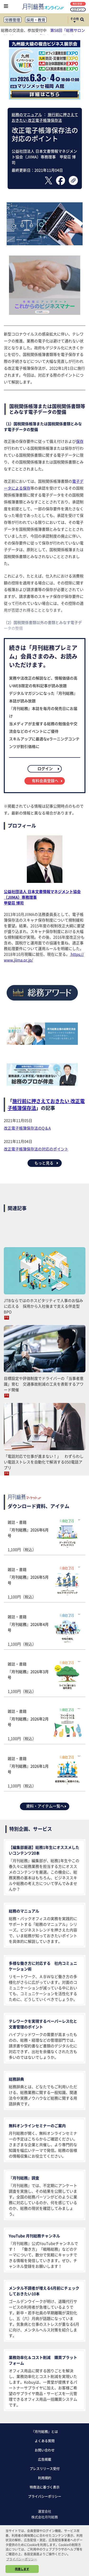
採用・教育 (35, 20)
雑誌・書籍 (45, 1535)
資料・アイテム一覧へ (46, 1806)
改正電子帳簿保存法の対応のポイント (36, 1149)
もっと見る (46, 1163)
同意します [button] (22, 2569)
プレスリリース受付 (45, 2468)
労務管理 (12, 20)
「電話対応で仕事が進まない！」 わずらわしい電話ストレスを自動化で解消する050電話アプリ (44, 1461)
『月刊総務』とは (44, 2431)
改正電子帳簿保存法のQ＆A (27, 1128)
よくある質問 (45, 2440)
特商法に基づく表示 (45, 2487)
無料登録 (78, 3)
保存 (80, 441)
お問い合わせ (45, 2450)
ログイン (78, 9)
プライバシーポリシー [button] (21, 2559)
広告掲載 (44, 2459)
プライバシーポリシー (44, 2496)
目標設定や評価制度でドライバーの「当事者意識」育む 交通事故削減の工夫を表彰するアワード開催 (44, 1383)
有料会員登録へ (47, 780)
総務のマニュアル (27, 114)
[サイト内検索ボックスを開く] (82, 20)
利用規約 (44, 2477)
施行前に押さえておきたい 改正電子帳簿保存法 (45, 117)
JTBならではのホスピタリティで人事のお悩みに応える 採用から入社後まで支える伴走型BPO (43, 1306)
